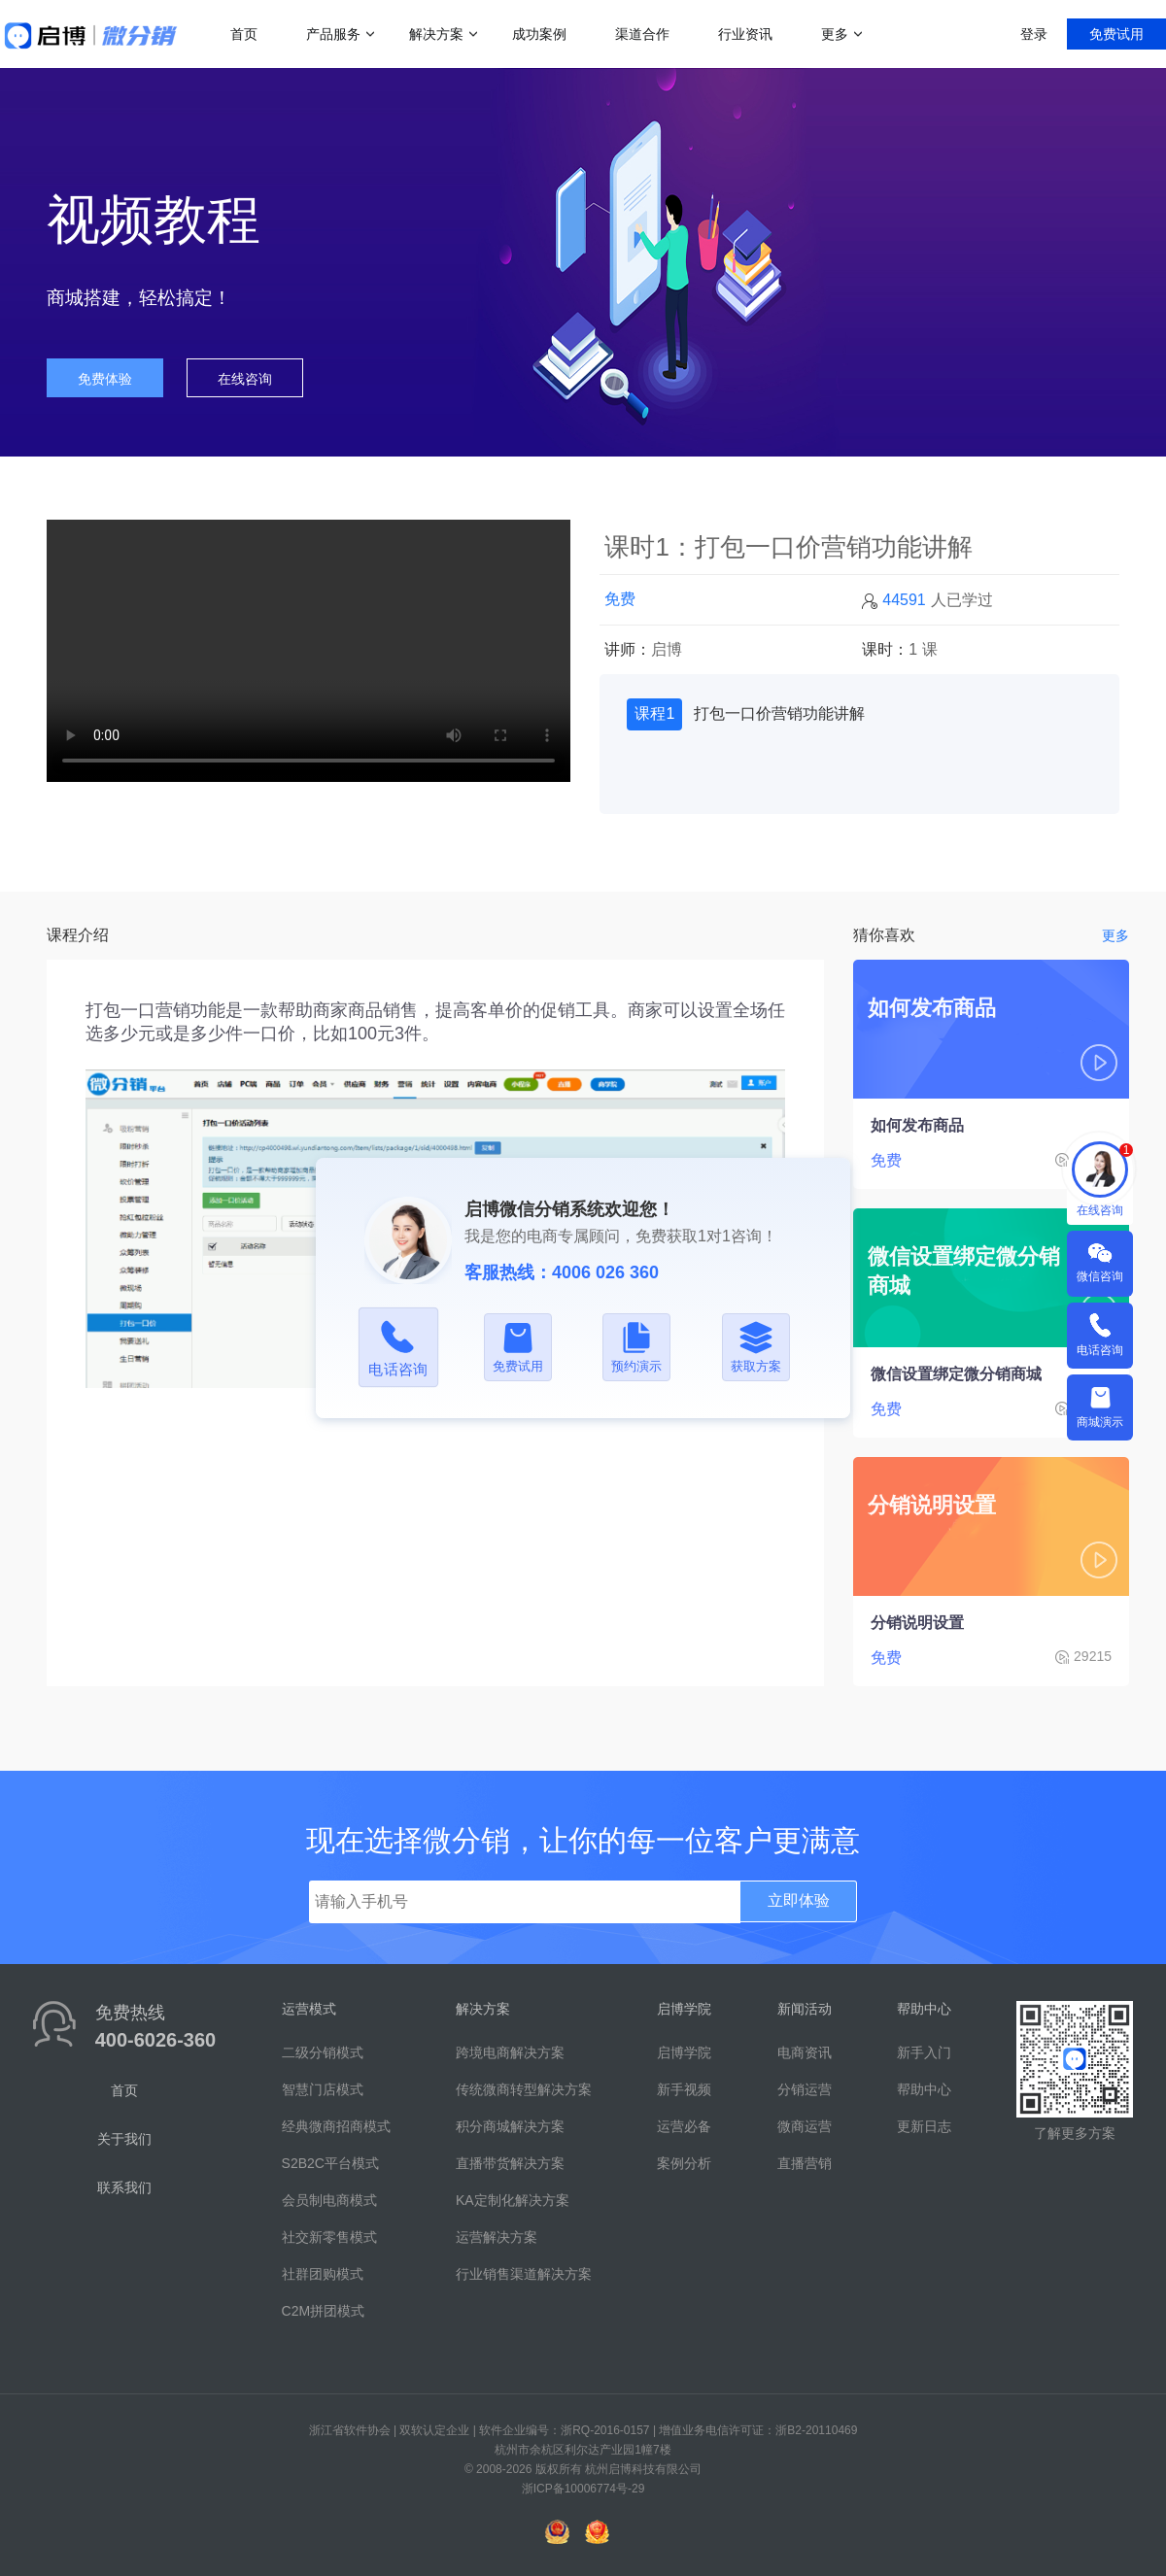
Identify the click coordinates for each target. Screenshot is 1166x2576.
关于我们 (124, 2139)
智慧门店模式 (322, 2089)
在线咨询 (245, 379)
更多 (834, 34)
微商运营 (804, 2126)
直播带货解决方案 (510, 2163)
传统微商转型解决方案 (524, 2089)
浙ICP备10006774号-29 (583, 2488)
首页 (243, 34)
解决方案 (436, 34)
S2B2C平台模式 (330, 2163)
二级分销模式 (322, 2052)
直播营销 (804, 2163)
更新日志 (924, 2126)
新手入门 (924, 2052)
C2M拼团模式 (323, 2311)
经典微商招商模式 (336, 2126)
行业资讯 (745, 34)
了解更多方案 (1074, 2133)
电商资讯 (804, 2052)
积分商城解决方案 (510, 2126)
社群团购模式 (322, 2274)
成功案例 (539, 34)
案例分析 (684, 2163)
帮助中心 (924, 2089)
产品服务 (333, 34)
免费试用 (1116, 34)
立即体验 (799, 1900)
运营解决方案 (496, 2237)
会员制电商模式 (329, 2200)
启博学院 (684, 2052)
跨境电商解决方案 (510, 2052)
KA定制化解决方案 (512, 2200)
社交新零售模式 (329, 2237)
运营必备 (684, 2126)
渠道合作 (642, 34)
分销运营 (804, 2089)
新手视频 (684, 2089)
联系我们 (124, 2187)
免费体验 (105, 379)
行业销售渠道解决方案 (524, 2274)
